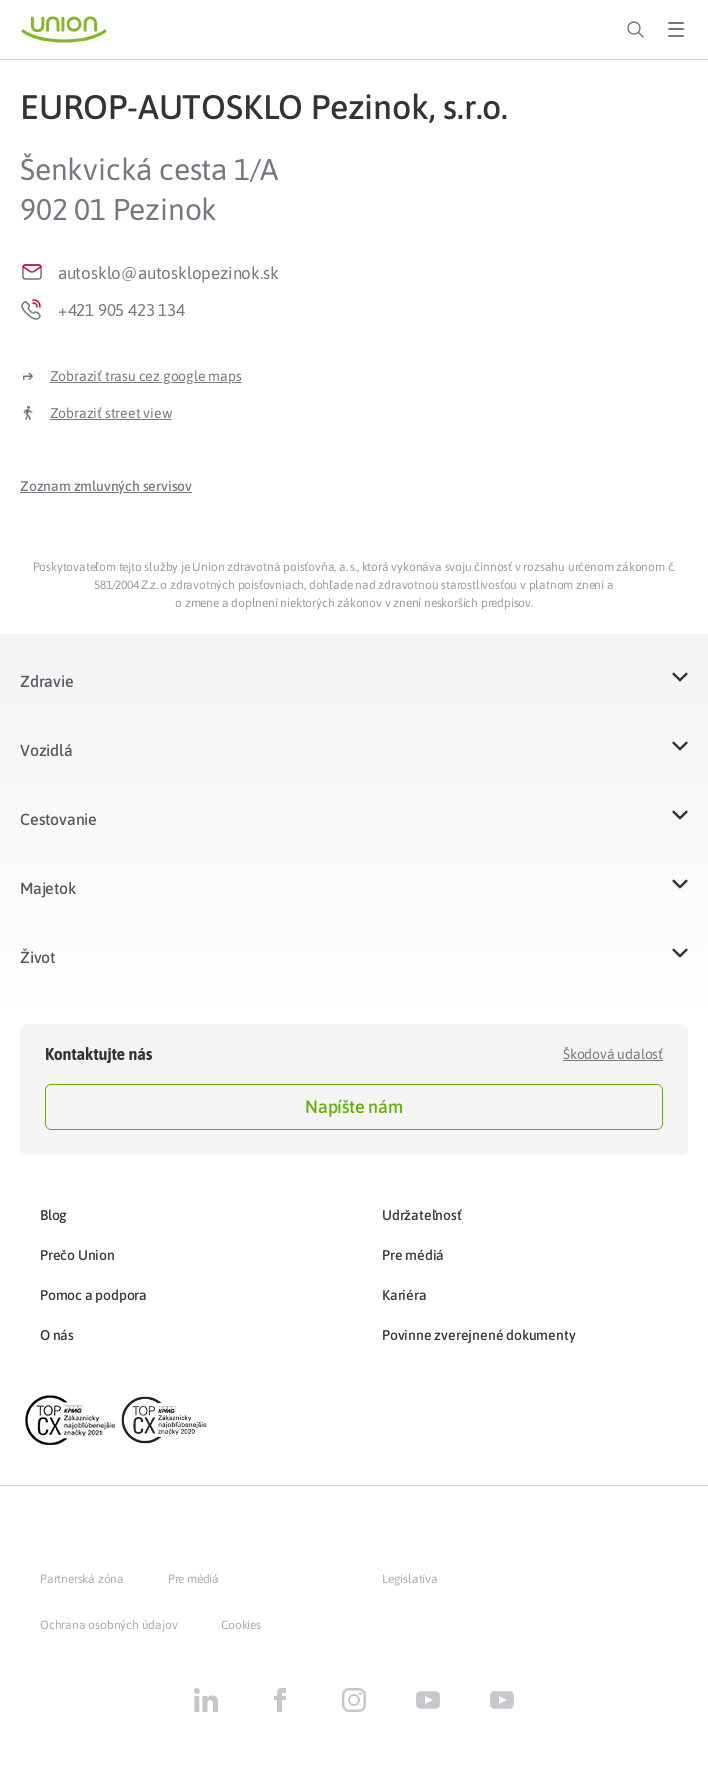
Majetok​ (48, 888)
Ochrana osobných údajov (108, 1625)
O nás (57, 1335)
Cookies (241, 1625)
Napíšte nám (354, 1106)
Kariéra (404, 1295)
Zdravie (47, 681)
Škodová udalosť (613, 1054)
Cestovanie (58, 819)
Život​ (37, 957)
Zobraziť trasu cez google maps (146, 376)
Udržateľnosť (422, 1215)
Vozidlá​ (46, 750)
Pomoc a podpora (93, 1295)
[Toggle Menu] (676, 30)
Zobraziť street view (111, 413)
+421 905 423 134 (121, 310)
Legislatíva (410, 1579)
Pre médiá (413, 1255)
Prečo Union (77, 1255)
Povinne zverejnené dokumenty (478, 1335)
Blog (53, 1215)
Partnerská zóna (82, 1579)
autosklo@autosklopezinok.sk (168, 273)
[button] (106, 486)
